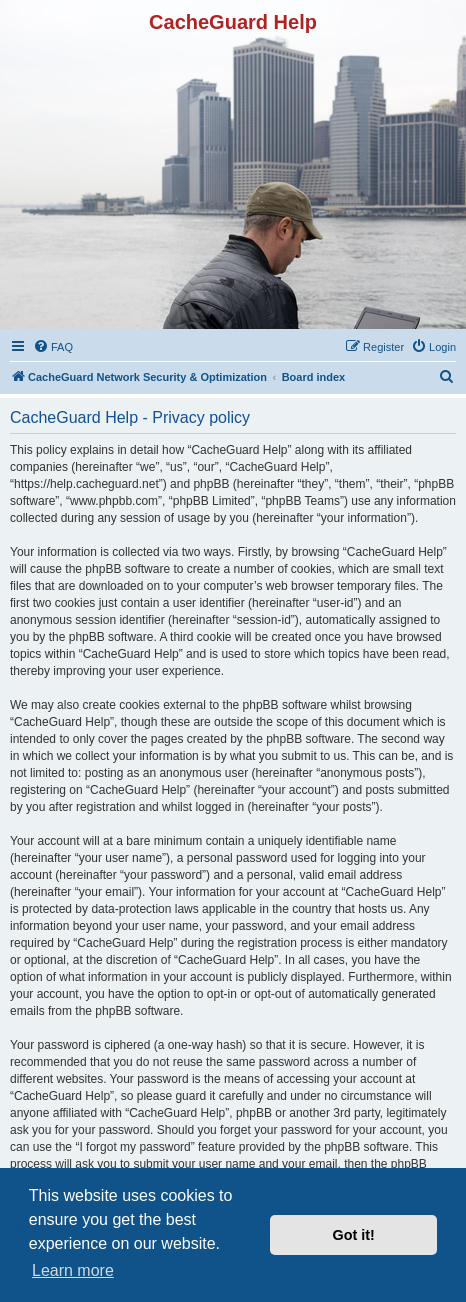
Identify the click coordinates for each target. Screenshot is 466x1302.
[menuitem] (53, 347)
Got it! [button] (354, 1235)
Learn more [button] (73, 1270)
